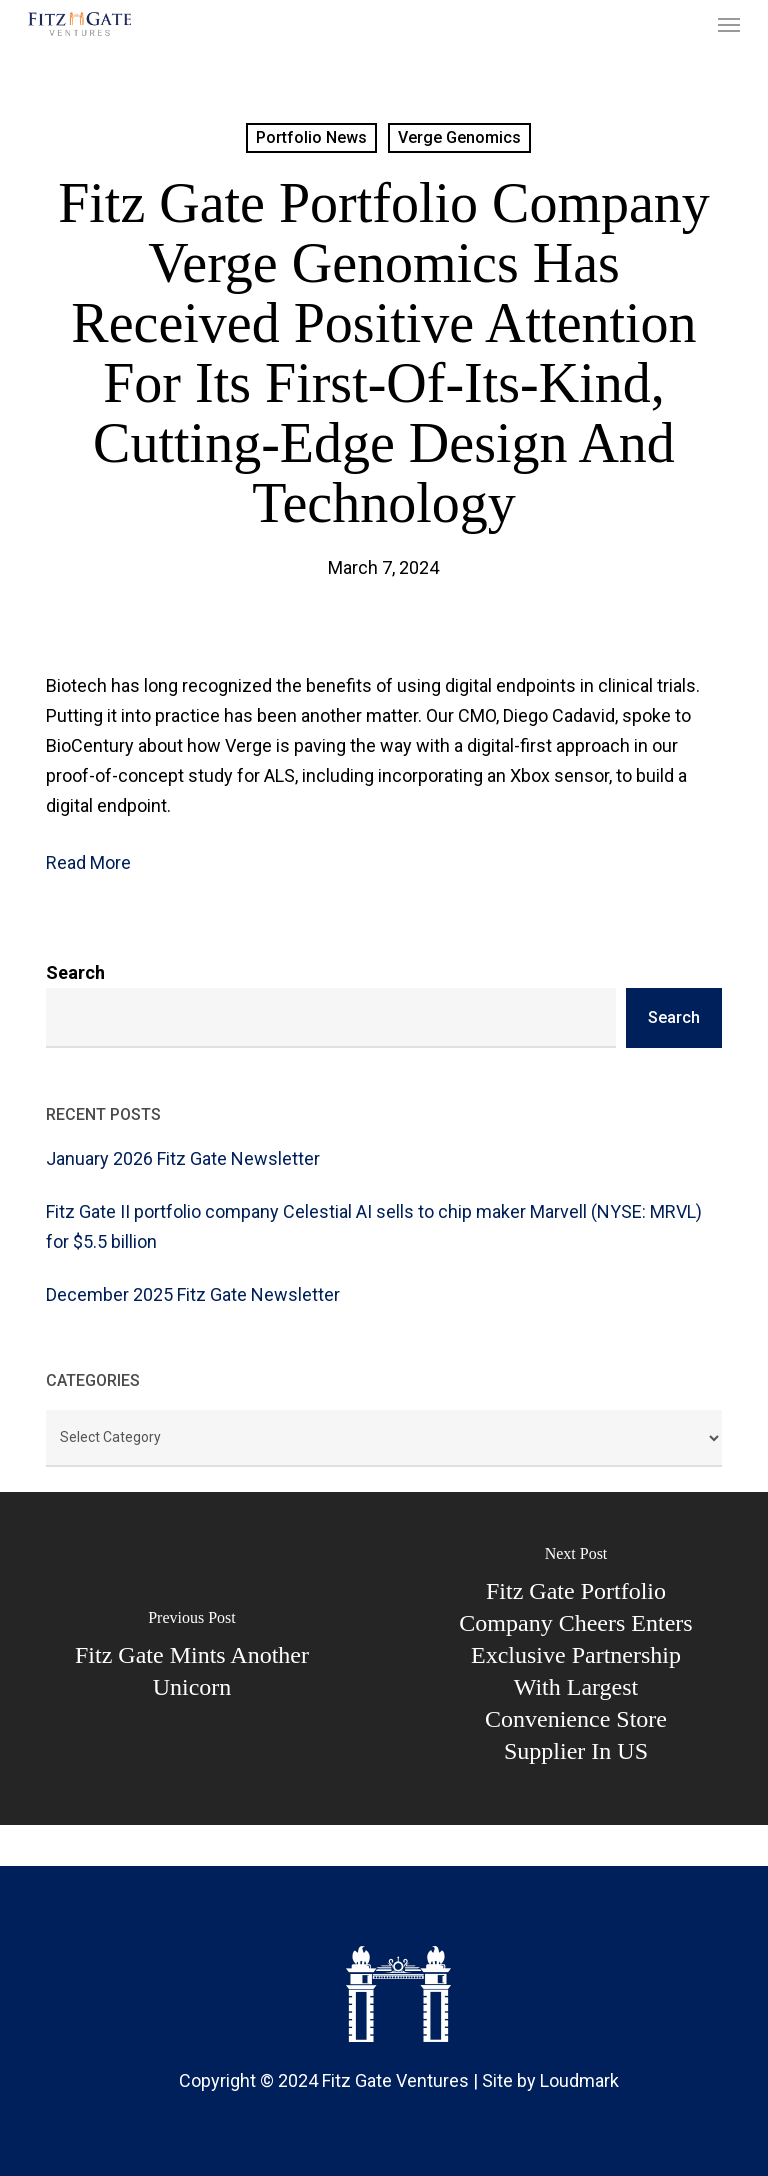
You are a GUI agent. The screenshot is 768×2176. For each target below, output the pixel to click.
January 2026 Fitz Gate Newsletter (183, 1158)
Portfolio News (311, 137)
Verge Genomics (459, 137)
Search (75, 972)
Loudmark (579, 2080)
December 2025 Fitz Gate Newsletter (193, 1294)
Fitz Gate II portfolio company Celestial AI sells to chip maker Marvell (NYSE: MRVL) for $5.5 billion (374, 1226)
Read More (88, 862)
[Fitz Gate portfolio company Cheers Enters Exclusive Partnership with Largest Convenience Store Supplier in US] (576, 1658)
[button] (729, 24)
